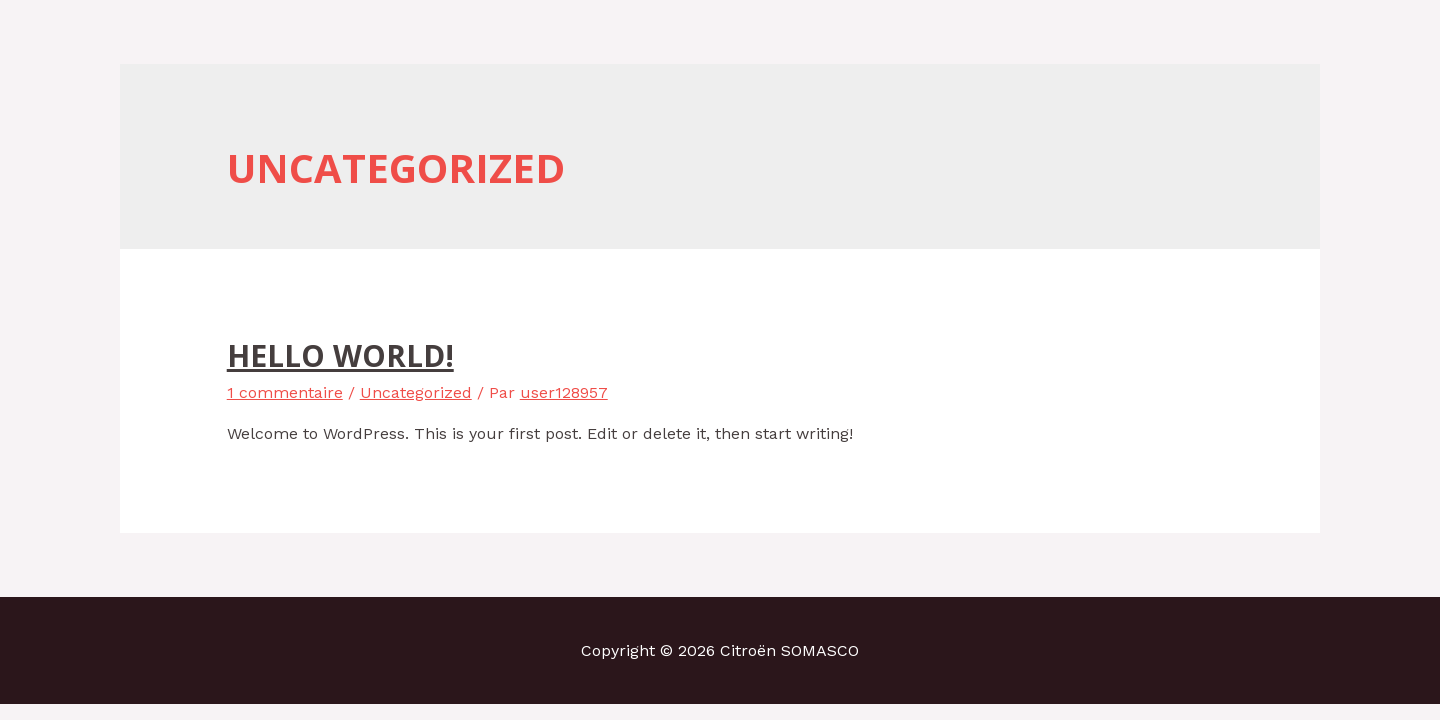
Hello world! (340, 355)
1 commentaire (285, 392)
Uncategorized (416, 392)
